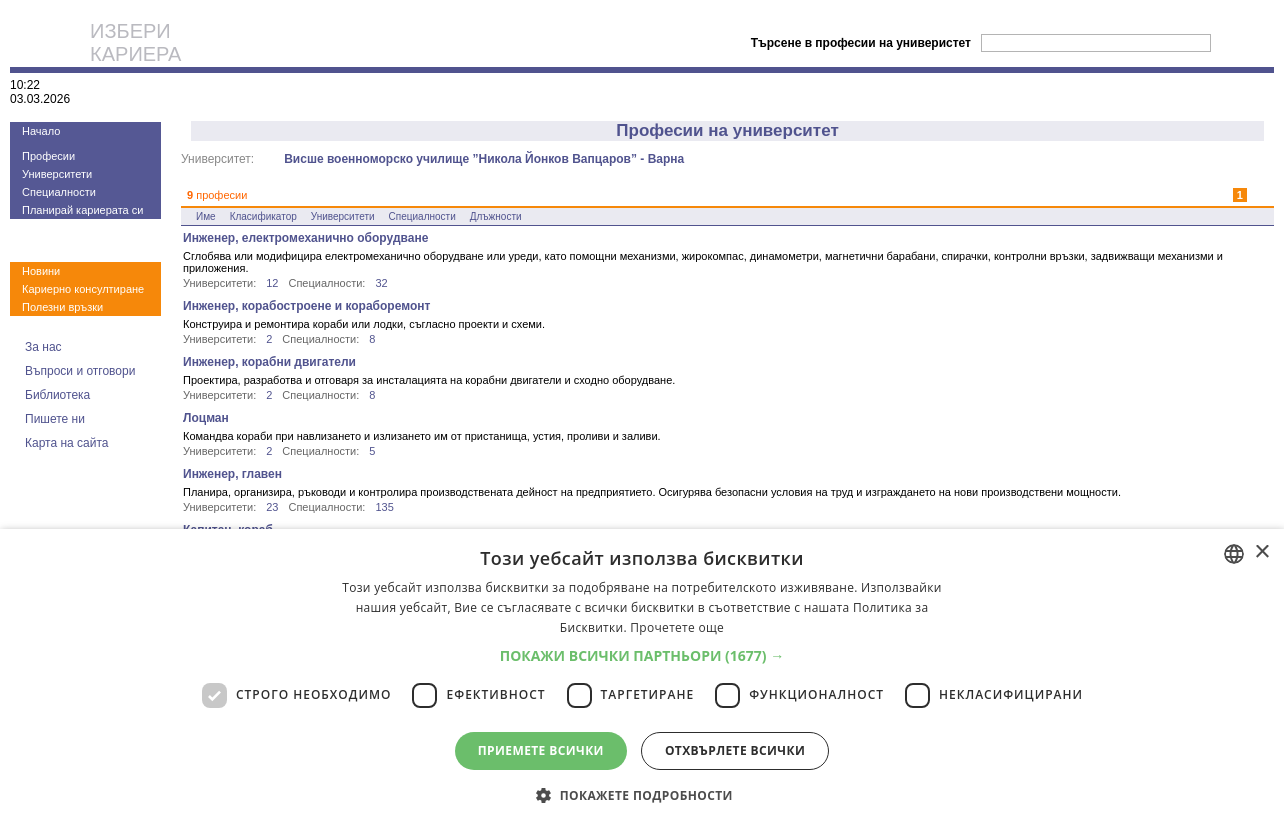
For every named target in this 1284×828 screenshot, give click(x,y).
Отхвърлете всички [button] (735, 750)
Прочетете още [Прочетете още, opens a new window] (677, 627)
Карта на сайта (67, 443)
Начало (41, 131)
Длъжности (496, 216)
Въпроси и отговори (80, 371)
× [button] (1261, 552)
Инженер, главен (232, 474)
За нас (43, 347)
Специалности (59, 192)
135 (384, 507)
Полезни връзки (62, 307)
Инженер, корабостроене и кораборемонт (306, 306)
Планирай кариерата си (82, 210)
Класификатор (263, 216)
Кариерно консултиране (83, 289)
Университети (57, 174)
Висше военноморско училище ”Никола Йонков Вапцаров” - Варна (484, 159)
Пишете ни (55, 419)
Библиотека (57, 395)
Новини (41, 271)
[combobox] (1234, 554)
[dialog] (642, 678)
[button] (642, 655)
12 (272, 283)
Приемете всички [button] (541, 750)
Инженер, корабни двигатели (269, 362)
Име (206, 216)
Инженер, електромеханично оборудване (305, 238)
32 (381, 283)
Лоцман (206, 418)
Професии (48, 156)
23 (272, 507)
